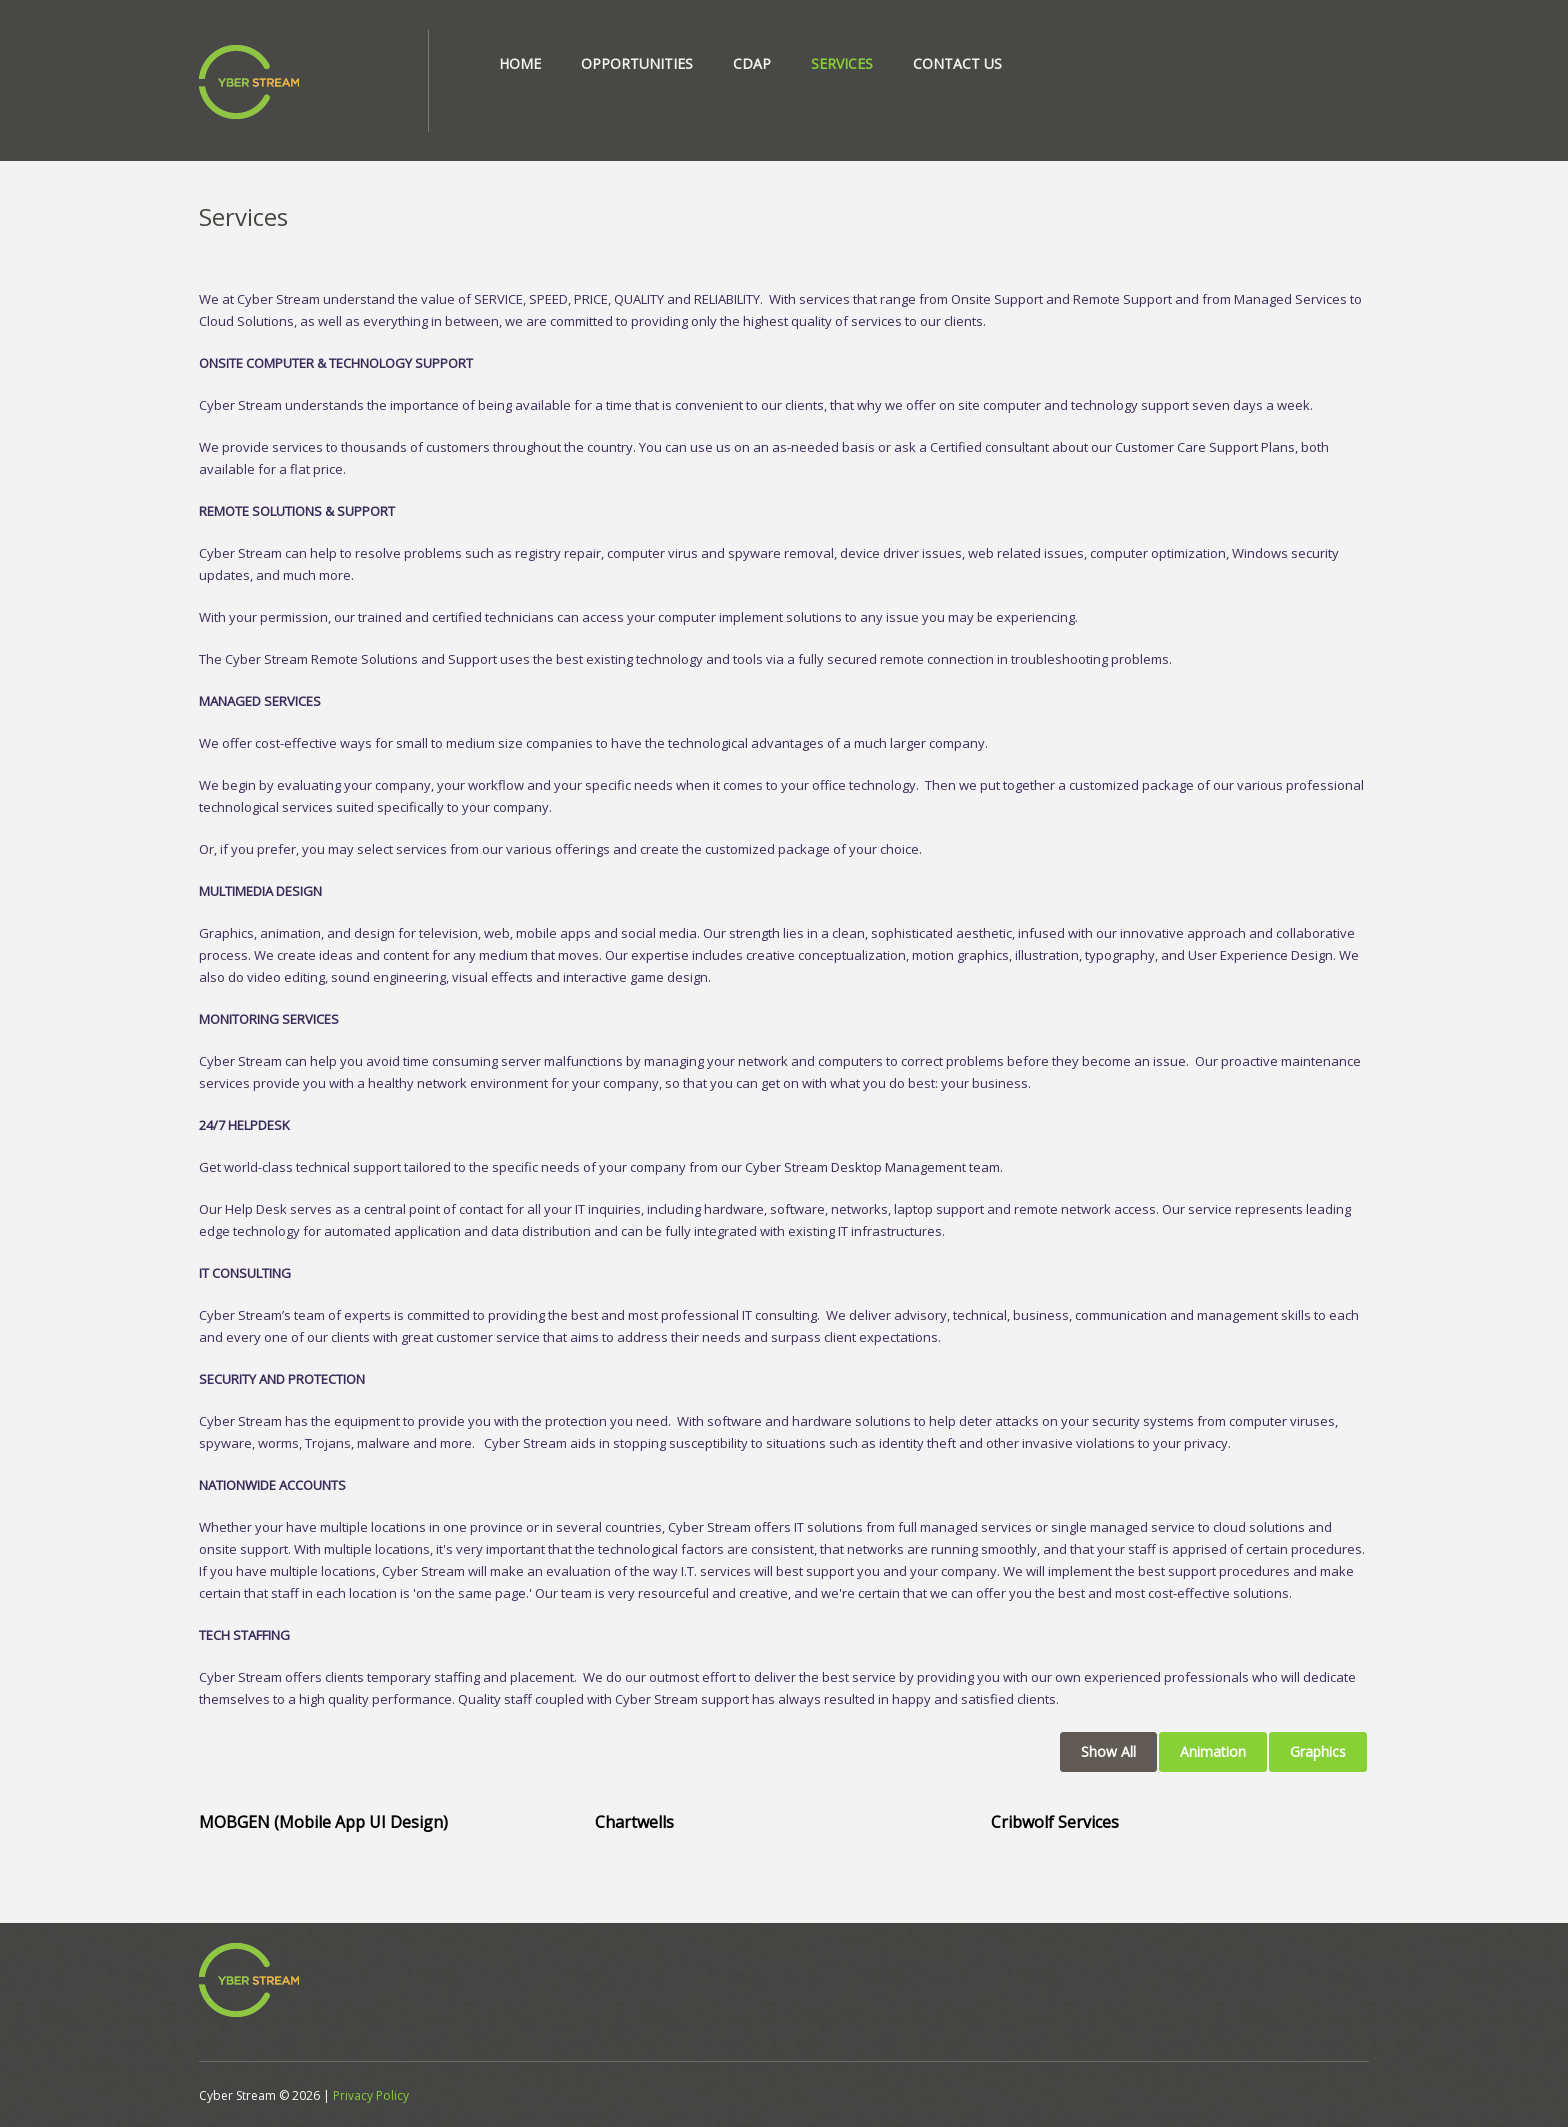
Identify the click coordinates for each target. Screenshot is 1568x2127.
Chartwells (634, 1822)
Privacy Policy (371, 2095)
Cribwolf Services (1055, 1822)
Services (842, 63)
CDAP (752, 63)
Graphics (1318, 1751)
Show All (1108, 1751)
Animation (1213, 1751)
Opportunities (637, 63)
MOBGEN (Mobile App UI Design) (323, 1822)
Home (520, 63)
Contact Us (957, 63)
